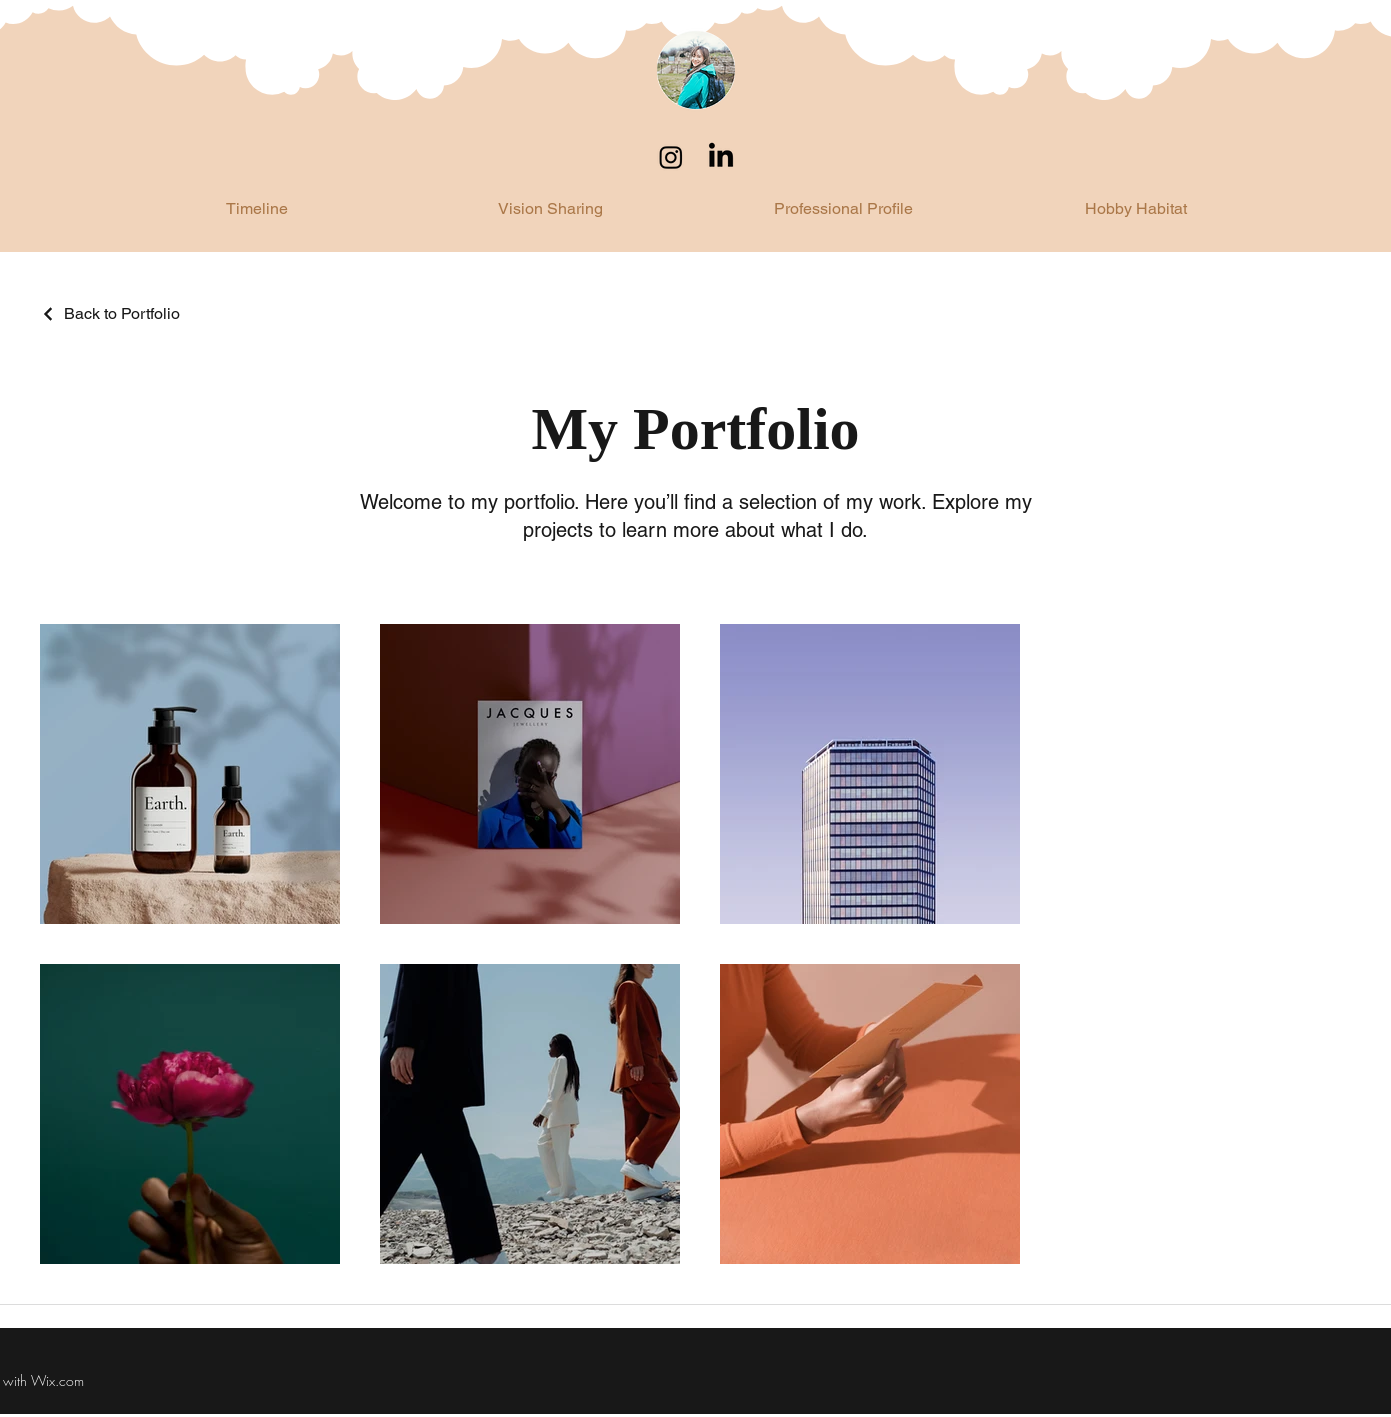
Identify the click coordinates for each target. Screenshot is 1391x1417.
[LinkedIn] (721, 157)
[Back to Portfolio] (110, 313)
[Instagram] (671, 157)
